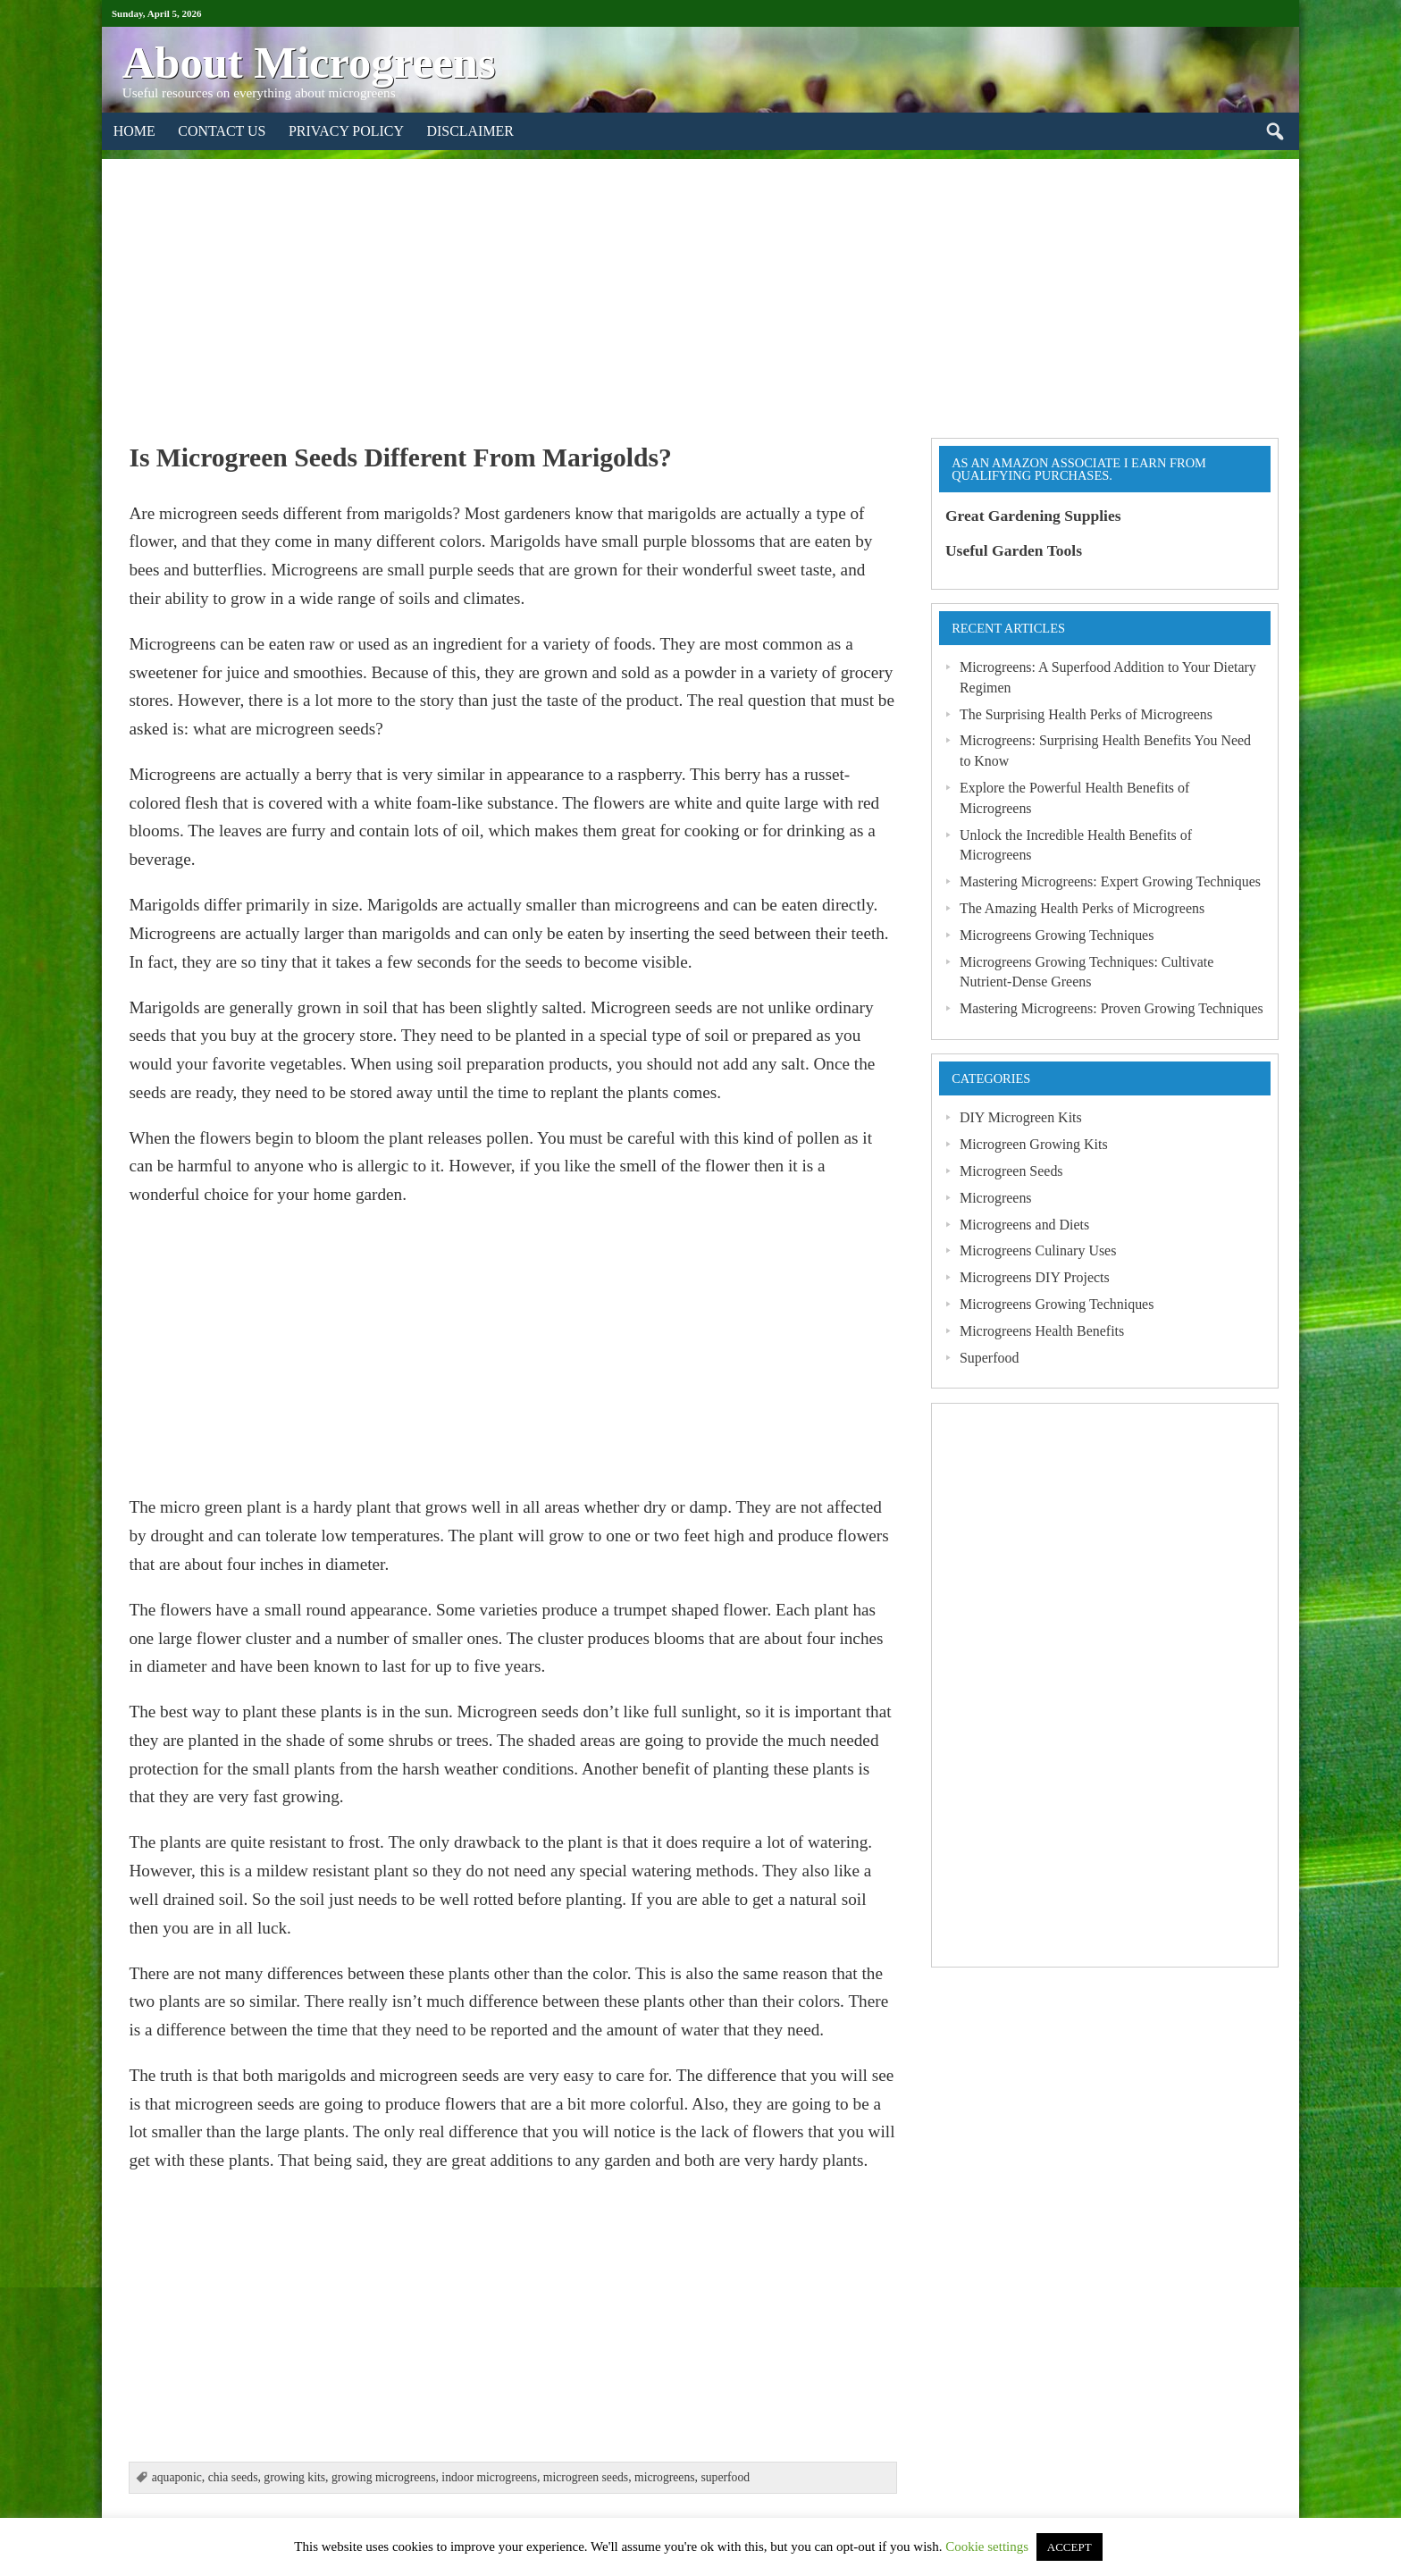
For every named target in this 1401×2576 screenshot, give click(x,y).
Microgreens (996, 1197)
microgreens (664, 2477)
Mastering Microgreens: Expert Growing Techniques (1110, 881)
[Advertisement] (700, 284)
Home (134, 130)
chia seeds (233, 2477)
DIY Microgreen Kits (1021, 1117)
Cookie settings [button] (986, 2546)
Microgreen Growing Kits (1034, 1144)
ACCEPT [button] (1069, 2547)
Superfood (989, 1357)
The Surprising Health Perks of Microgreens (1086, 714)
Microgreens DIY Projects (1035, 1277)
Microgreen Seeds (1011, 1171)
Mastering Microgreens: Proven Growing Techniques (1111, 1008)
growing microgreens (383, 2477)
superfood (725, 2477)
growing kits (294, 2477)
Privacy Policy (346, 130)
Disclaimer (470, 130)
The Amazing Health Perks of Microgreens (1082, 908)
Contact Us (221, 130)
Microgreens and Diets (1024, 1224)
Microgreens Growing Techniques (1057, 935)
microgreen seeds (585, 2477)
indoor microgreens (489, 2477)
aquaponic (177, 2477)
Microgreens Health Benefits (1042, 1330)
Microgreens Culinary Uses (1038, 1250)
